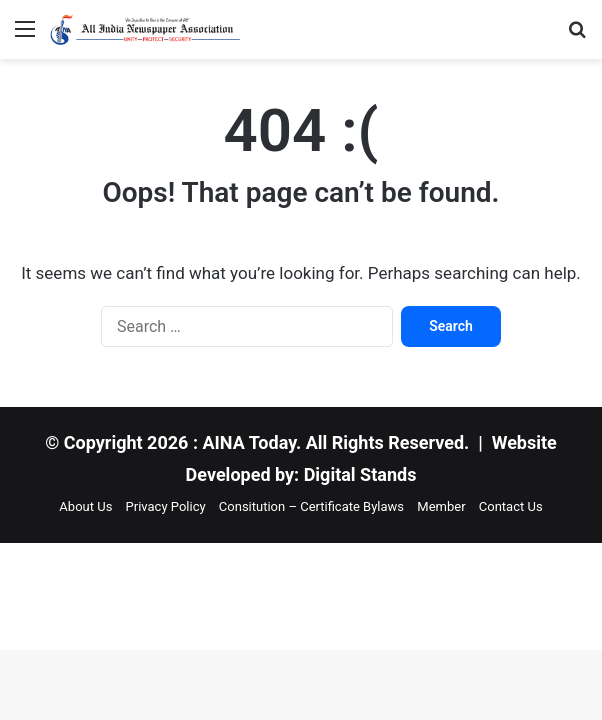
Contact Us (511, 506)
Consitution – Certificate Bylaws (311, 506)
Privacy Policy (166, 506)
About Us (85, 506)
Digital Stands (360, 474)
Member (441, 506)
